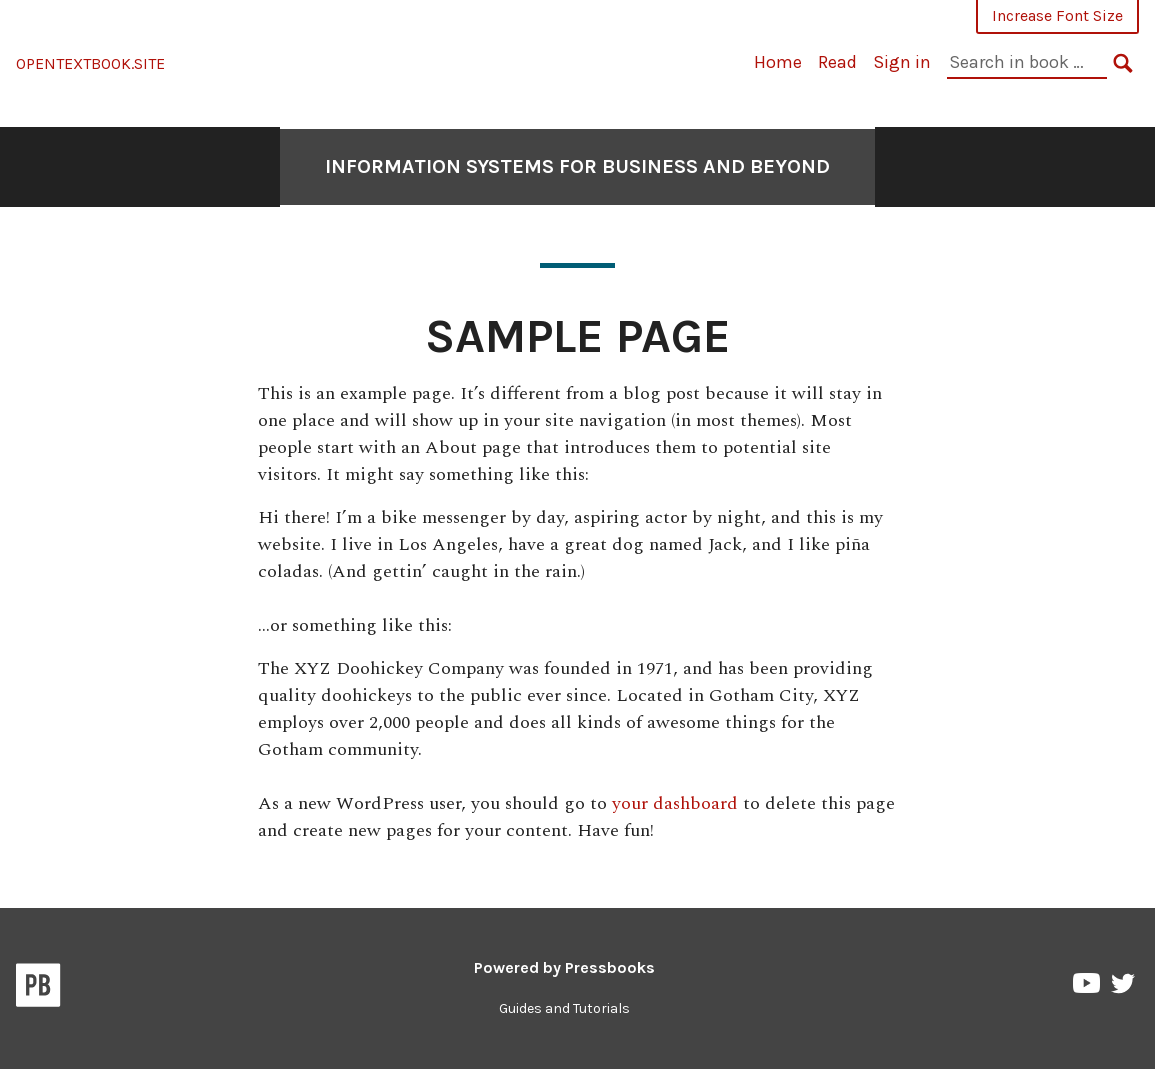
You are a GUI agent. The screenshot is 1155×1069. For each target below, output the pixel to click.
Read (837, 62)
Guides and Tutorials (564, 1008)
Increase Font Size (1057, 15)
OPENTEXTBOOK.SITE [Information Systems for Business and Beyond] (90, 63)
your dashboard (675, 803)
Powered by (564, 967)
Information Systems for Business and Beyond (577, 166)
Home (778, 62)
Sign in (902, 62)
